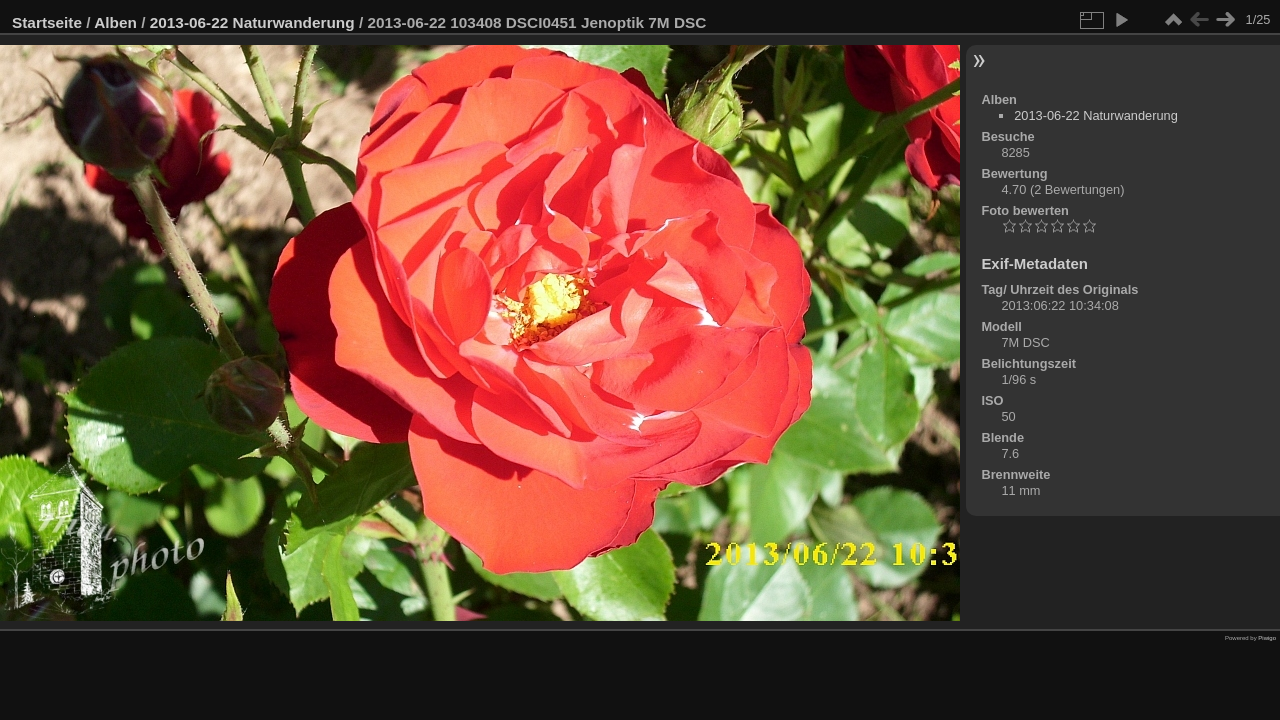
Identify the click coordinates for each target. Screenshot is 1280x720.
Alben (115, 22)
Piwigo (1267, 638)
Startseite (47, 22)
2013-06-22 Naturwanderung (252, 22)
